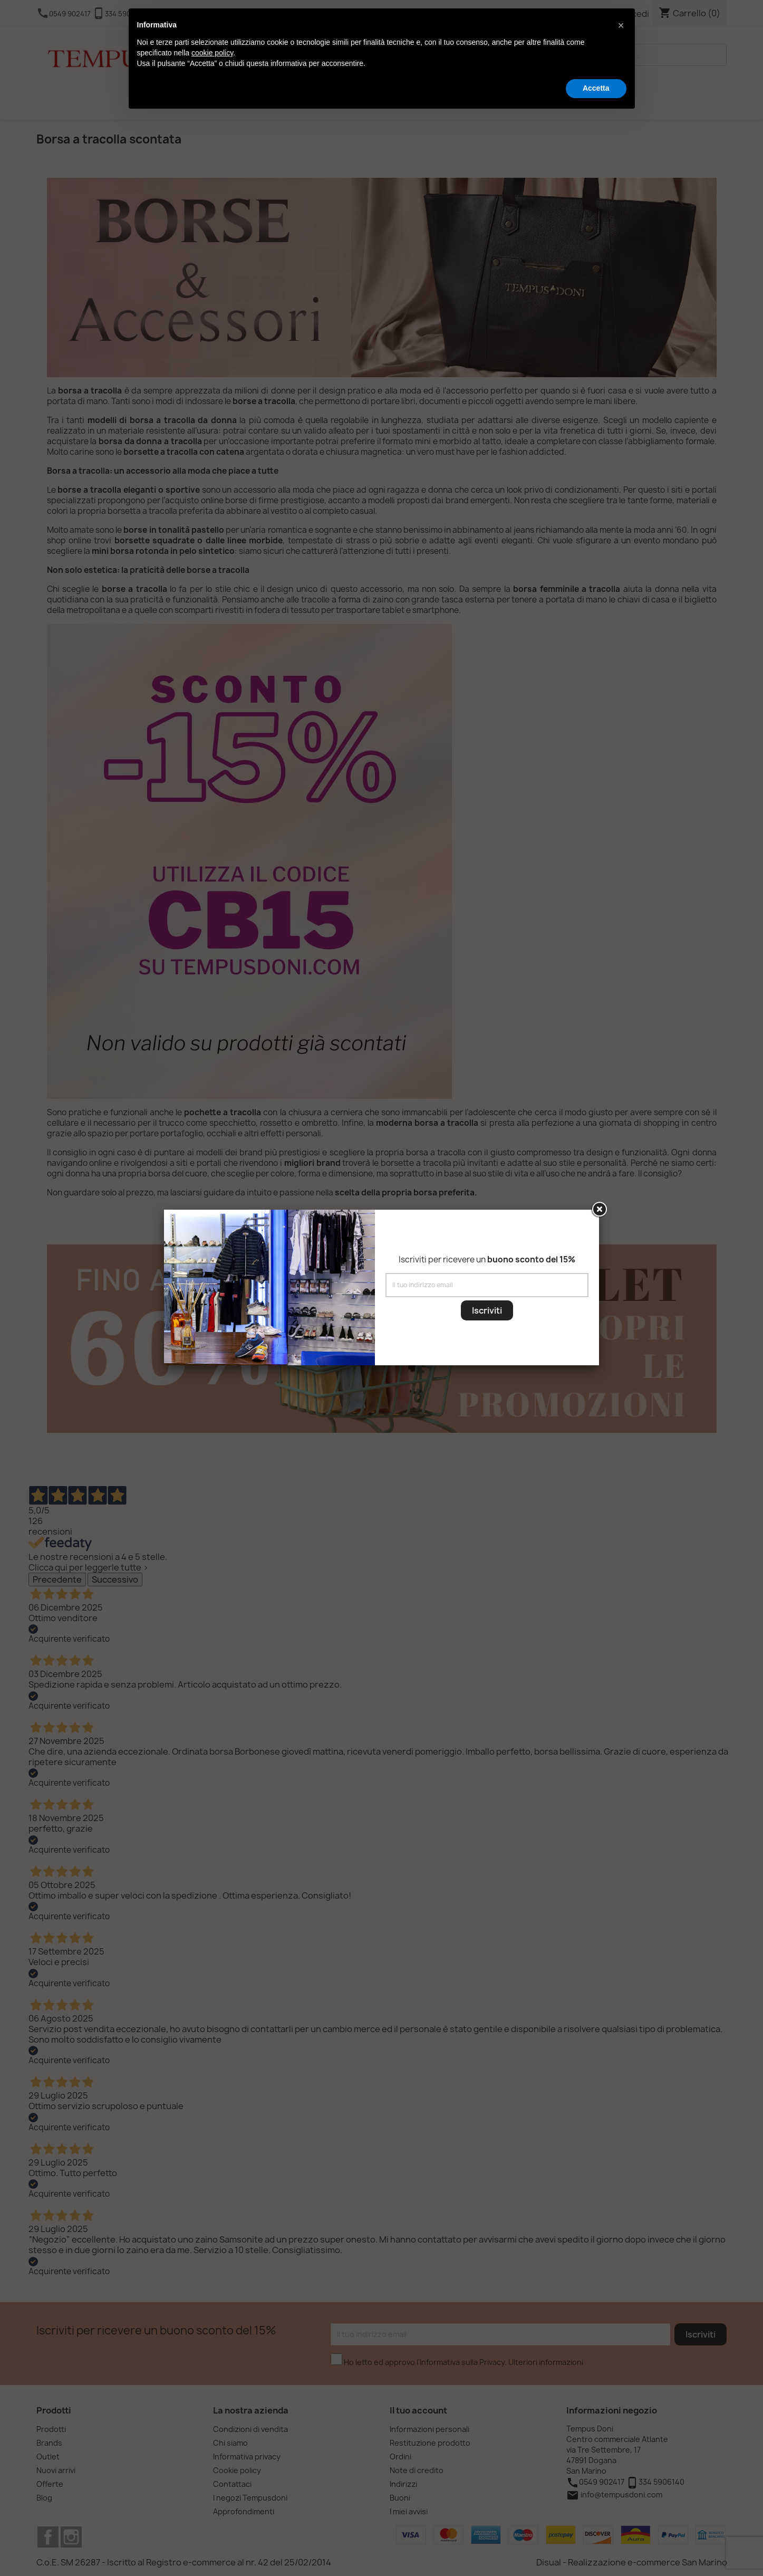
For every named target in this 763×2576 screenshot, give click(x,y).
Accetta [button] (596, 88)
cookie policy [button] (212, 53)
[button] (621, 25)
